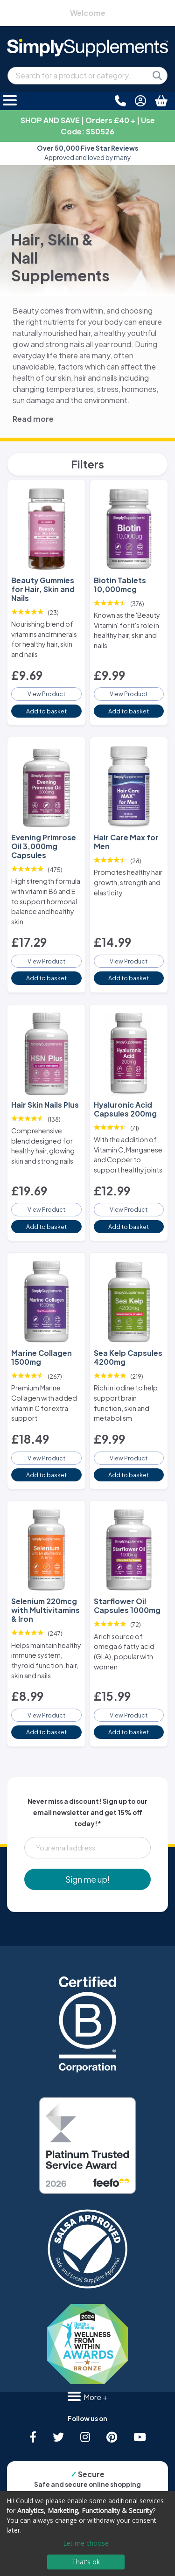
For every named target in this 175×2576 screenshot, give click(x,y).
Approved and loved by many (87, 152)
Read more (33, 419)
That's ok (86, 2561)
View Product (46, 694)
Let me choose (86, 2543)
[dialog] (87, 2533)
